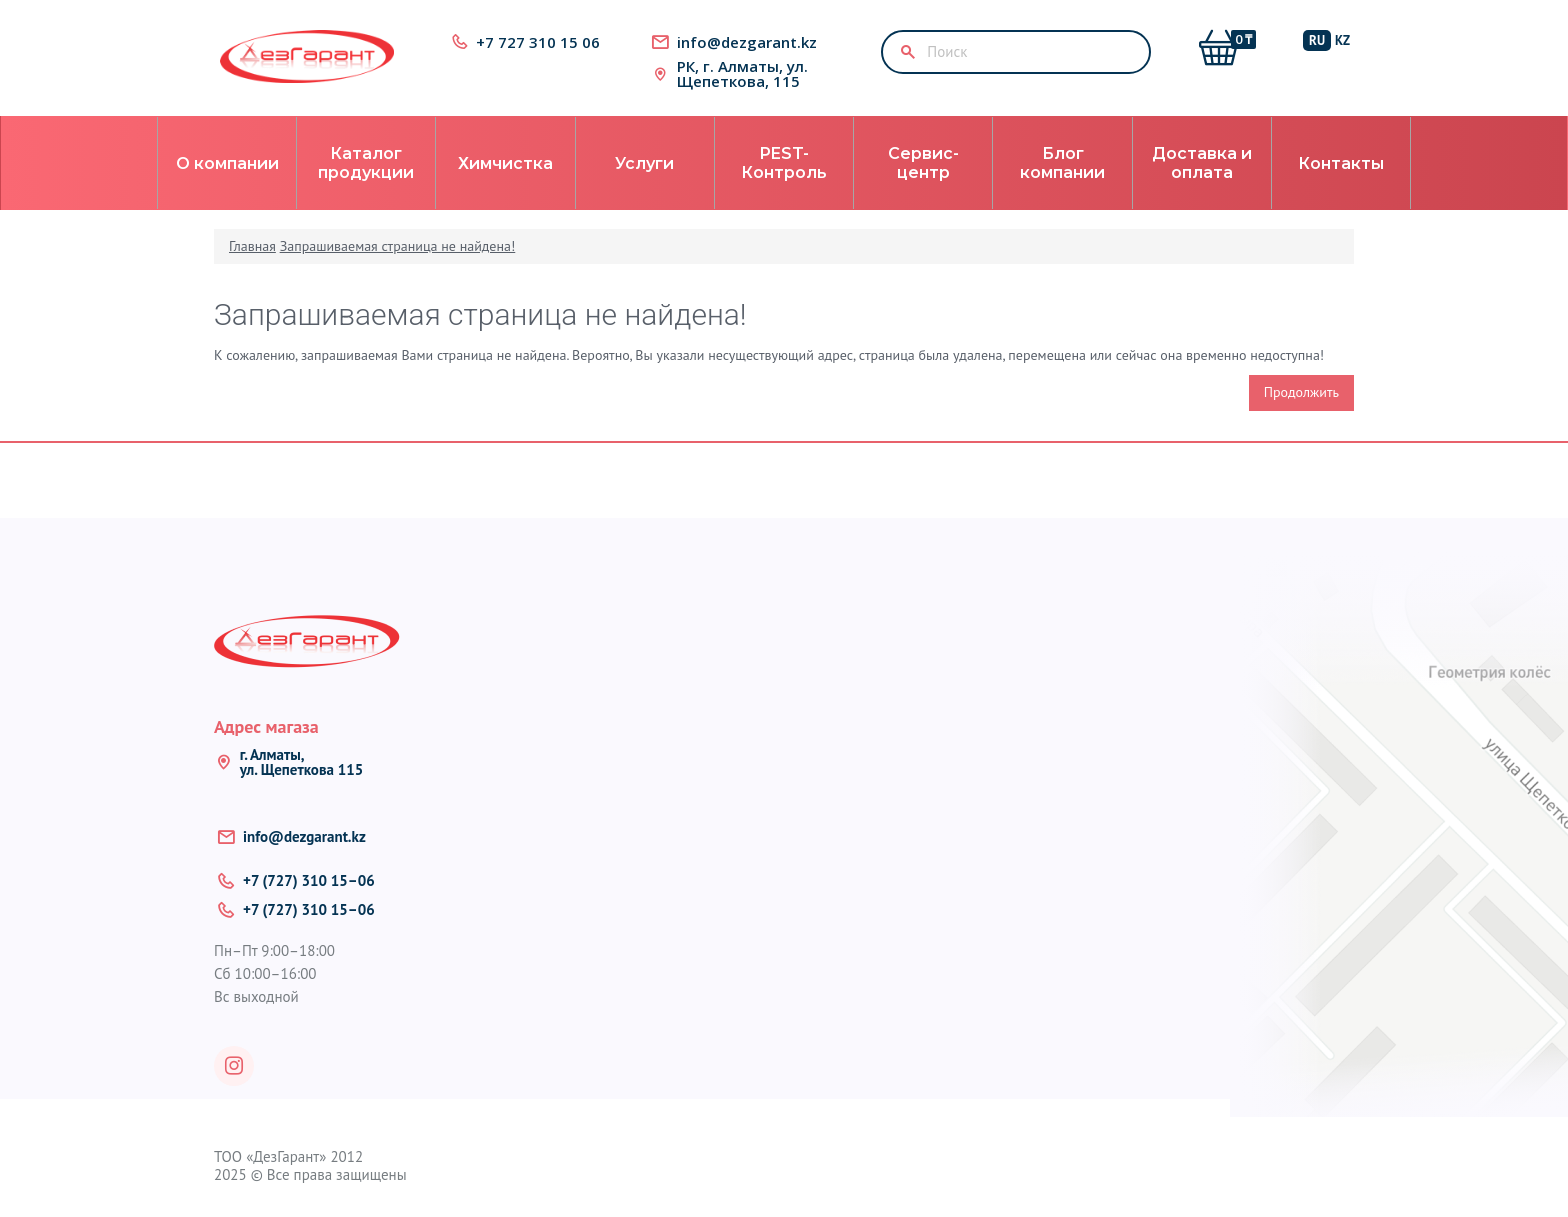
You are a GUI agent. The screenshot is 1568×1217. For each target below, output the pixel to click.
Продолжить (1301, 392)
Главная (252, 246)
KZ (1342, 40)
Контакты (1341, 163)
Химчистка (505, 163)
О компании (227, 163)
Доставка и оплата (1202, 163)
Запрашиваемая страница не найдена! (398, 246)
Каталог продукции (366, 163)
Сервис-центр (923, 163)
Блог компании (1062, 163)
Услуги (644, 163)
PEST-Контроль (784, 163)
